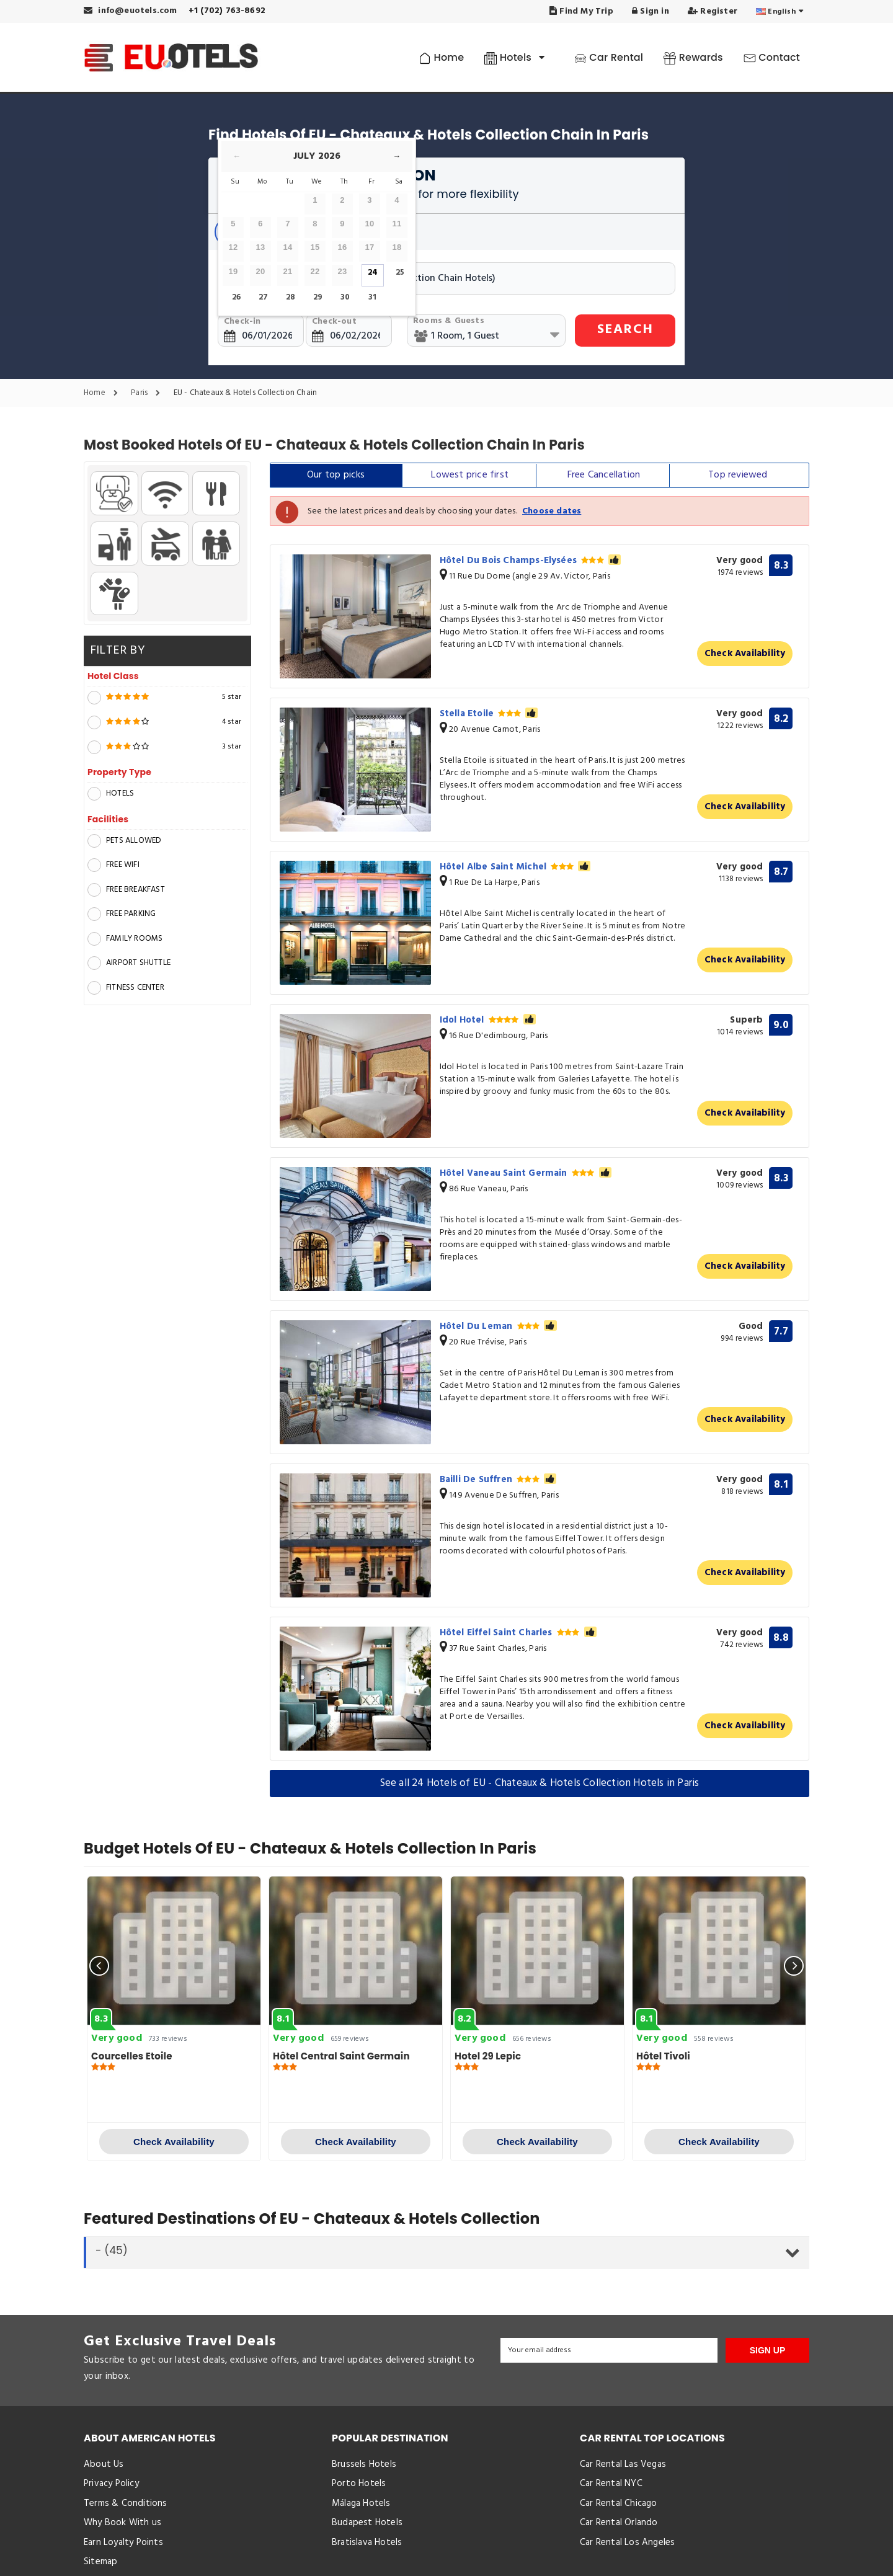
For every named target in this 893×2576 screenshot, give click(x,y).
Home (441, 57)
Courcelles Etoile (131, 2056)
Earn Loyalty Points (123, 2542)
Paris (148, 393)
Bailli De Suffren (498, 1479)
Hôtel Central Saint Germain (341, 2056)
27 (263, 297)
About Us (104, 2464)
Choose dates (551, 511)
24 (373, 272)
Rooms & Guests (448, 321)
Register (712, 11)
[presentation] (99, 1966)
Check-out (334, 321)
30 (345, 297)
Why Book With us (122, 2522)
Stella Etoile (489, 713)
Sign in (650, 11)
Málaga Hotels (361, 2503)
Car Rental (608, 57)
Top (737, 475)
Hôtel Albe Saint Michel (515, 866)
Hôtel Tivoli (663, 2056)
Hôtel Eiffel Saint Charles (518, 1632)
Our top (336, 475)
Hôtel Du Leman (498, 1326)
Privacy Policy (111, 2483)
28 (290, 297)
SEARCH (625, 329)
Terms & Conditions (125, 2503)
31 (372, 297)
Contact (772, 57)
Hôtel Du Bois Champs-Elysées (530, 560)
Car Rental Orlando (619, 2522)
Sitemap (100, 2561)
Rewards (693, 57)
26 (236, 297)
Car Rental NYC (611, 2483)
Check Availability (745, 653)
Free (603, 475)
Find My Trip (581, 11)
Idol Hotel (488, 1020)
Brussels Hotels (364, 2464)
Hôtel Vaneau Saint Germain (525, 1173)
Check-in (242, 321)
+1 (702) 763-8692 (227, 11)
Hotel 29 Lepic (488, 2056)
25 (400, 272)
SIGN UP (768, 2350)
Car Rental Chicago (618, 2503)
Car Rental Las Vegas (623, 2464)
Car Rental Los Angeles (627, 2542)
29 (317, 297)
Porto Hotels (359, 2483)
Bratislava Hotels (367, 2542)
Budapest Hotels (367, 2522)
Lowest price (470, 475)
